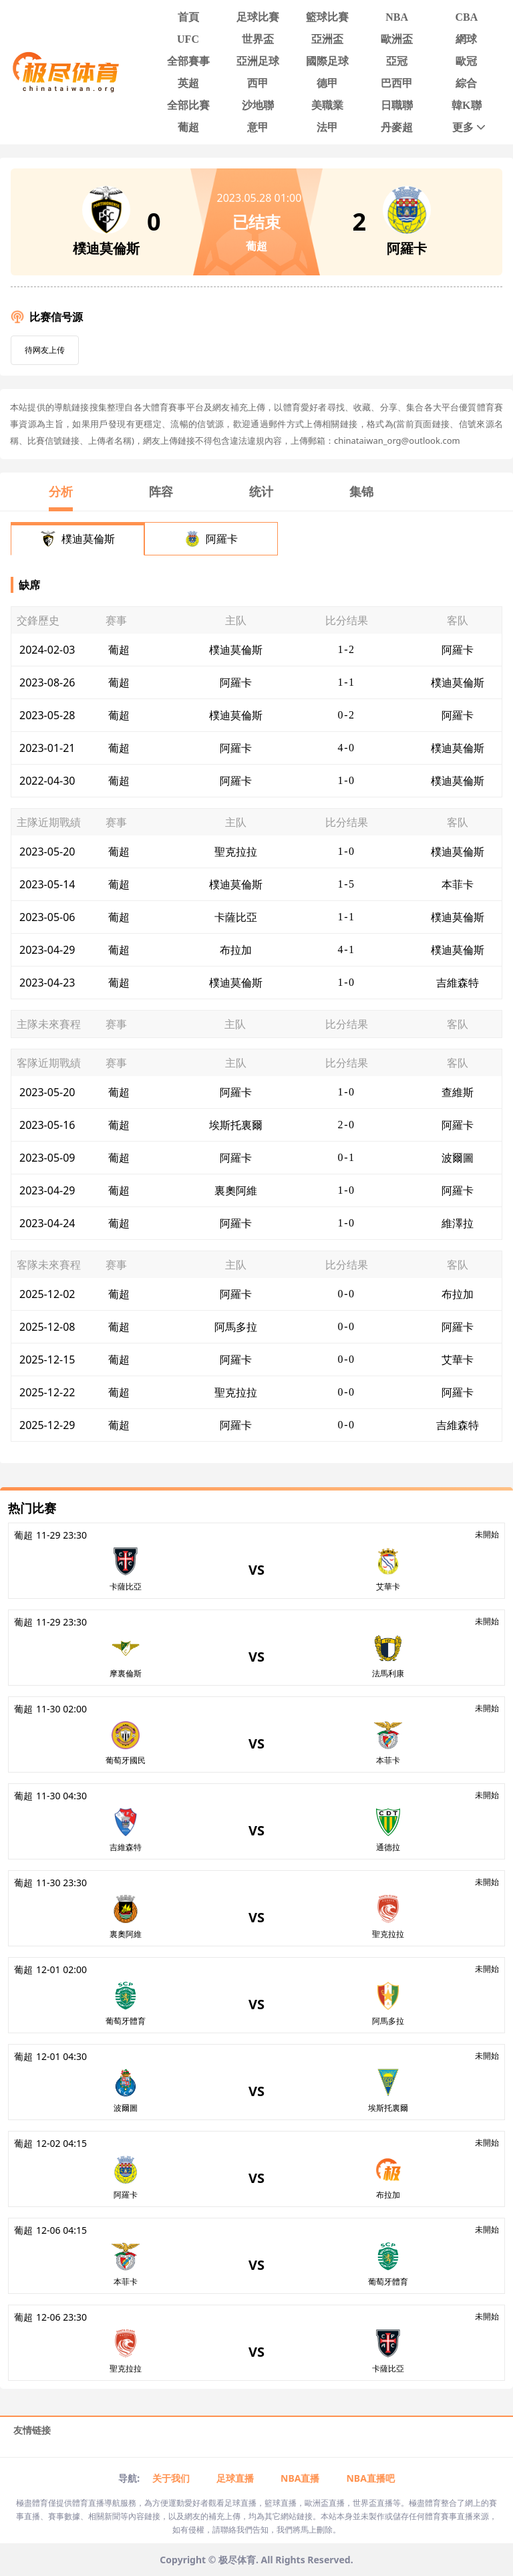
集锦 (361, 491)
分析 (61, 491)
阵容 (161, 491)
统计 (261, 491)
